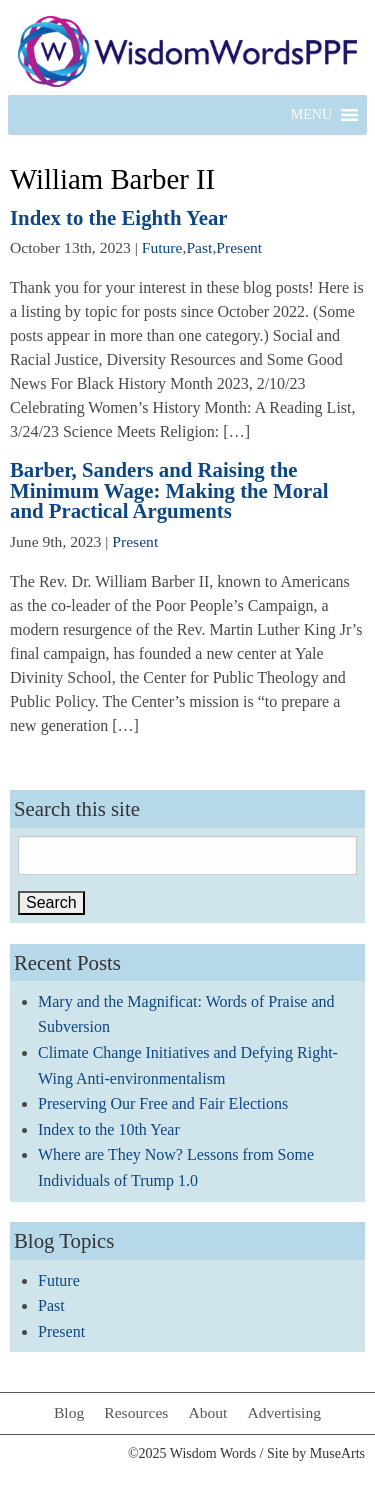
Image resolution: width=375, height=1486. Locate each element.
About (207, 1412)
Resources (136, 1412)
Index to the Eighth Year (119, 217)
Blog (69, 1412)
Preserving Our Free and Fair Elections (163, 1103)
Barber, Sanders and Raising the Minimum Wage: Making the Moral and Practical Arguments (169, 490)
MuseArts (337, 1453)
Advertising (284, 1412)
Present (239, 247)
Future (162, 247)
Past (199, 247)
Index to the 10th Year (109, 1129)
